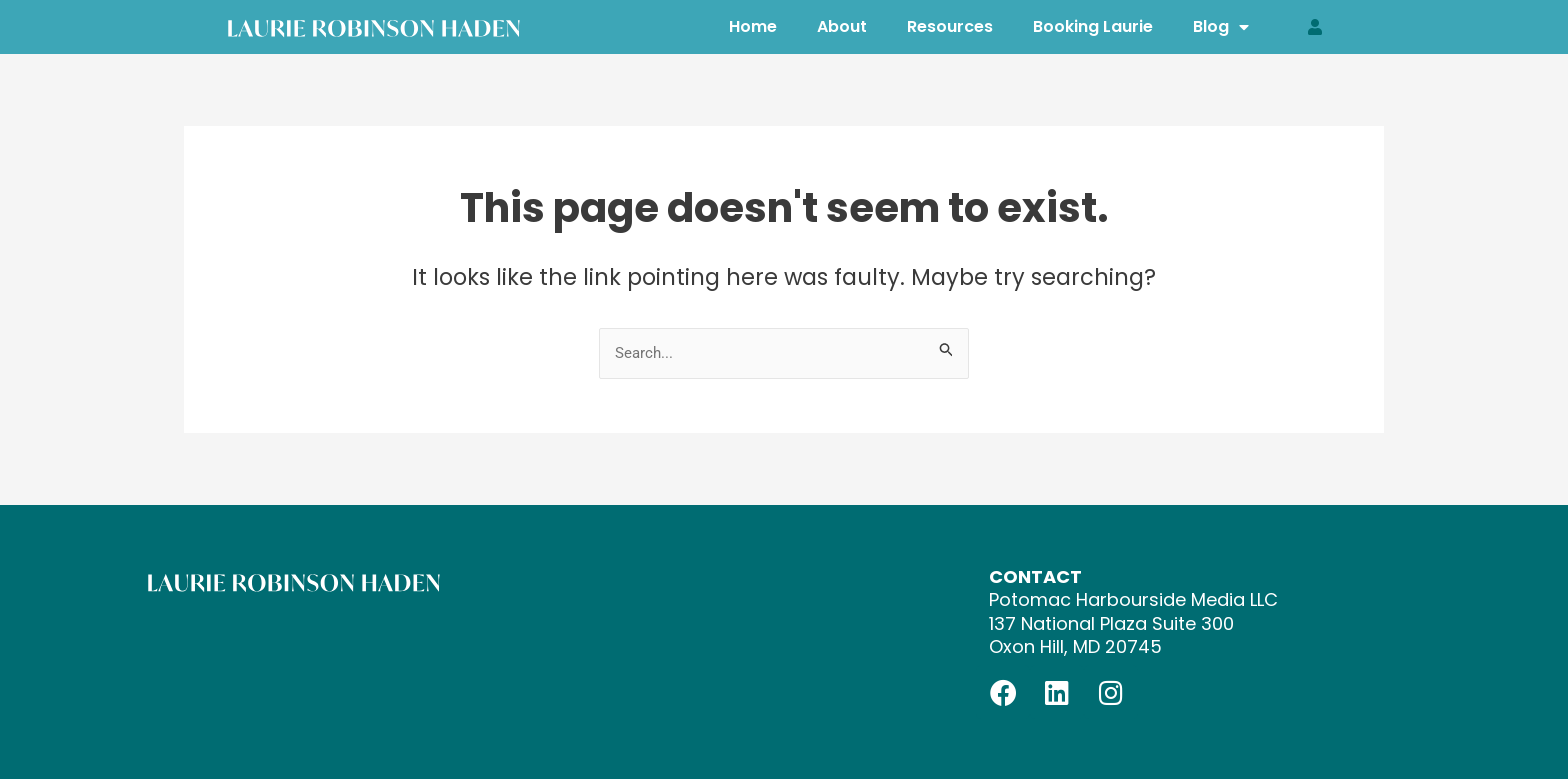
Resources (950, 26)
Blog (1221, 26)
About (842, 26)
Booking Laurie (1093, 26)
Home (753, 26)
